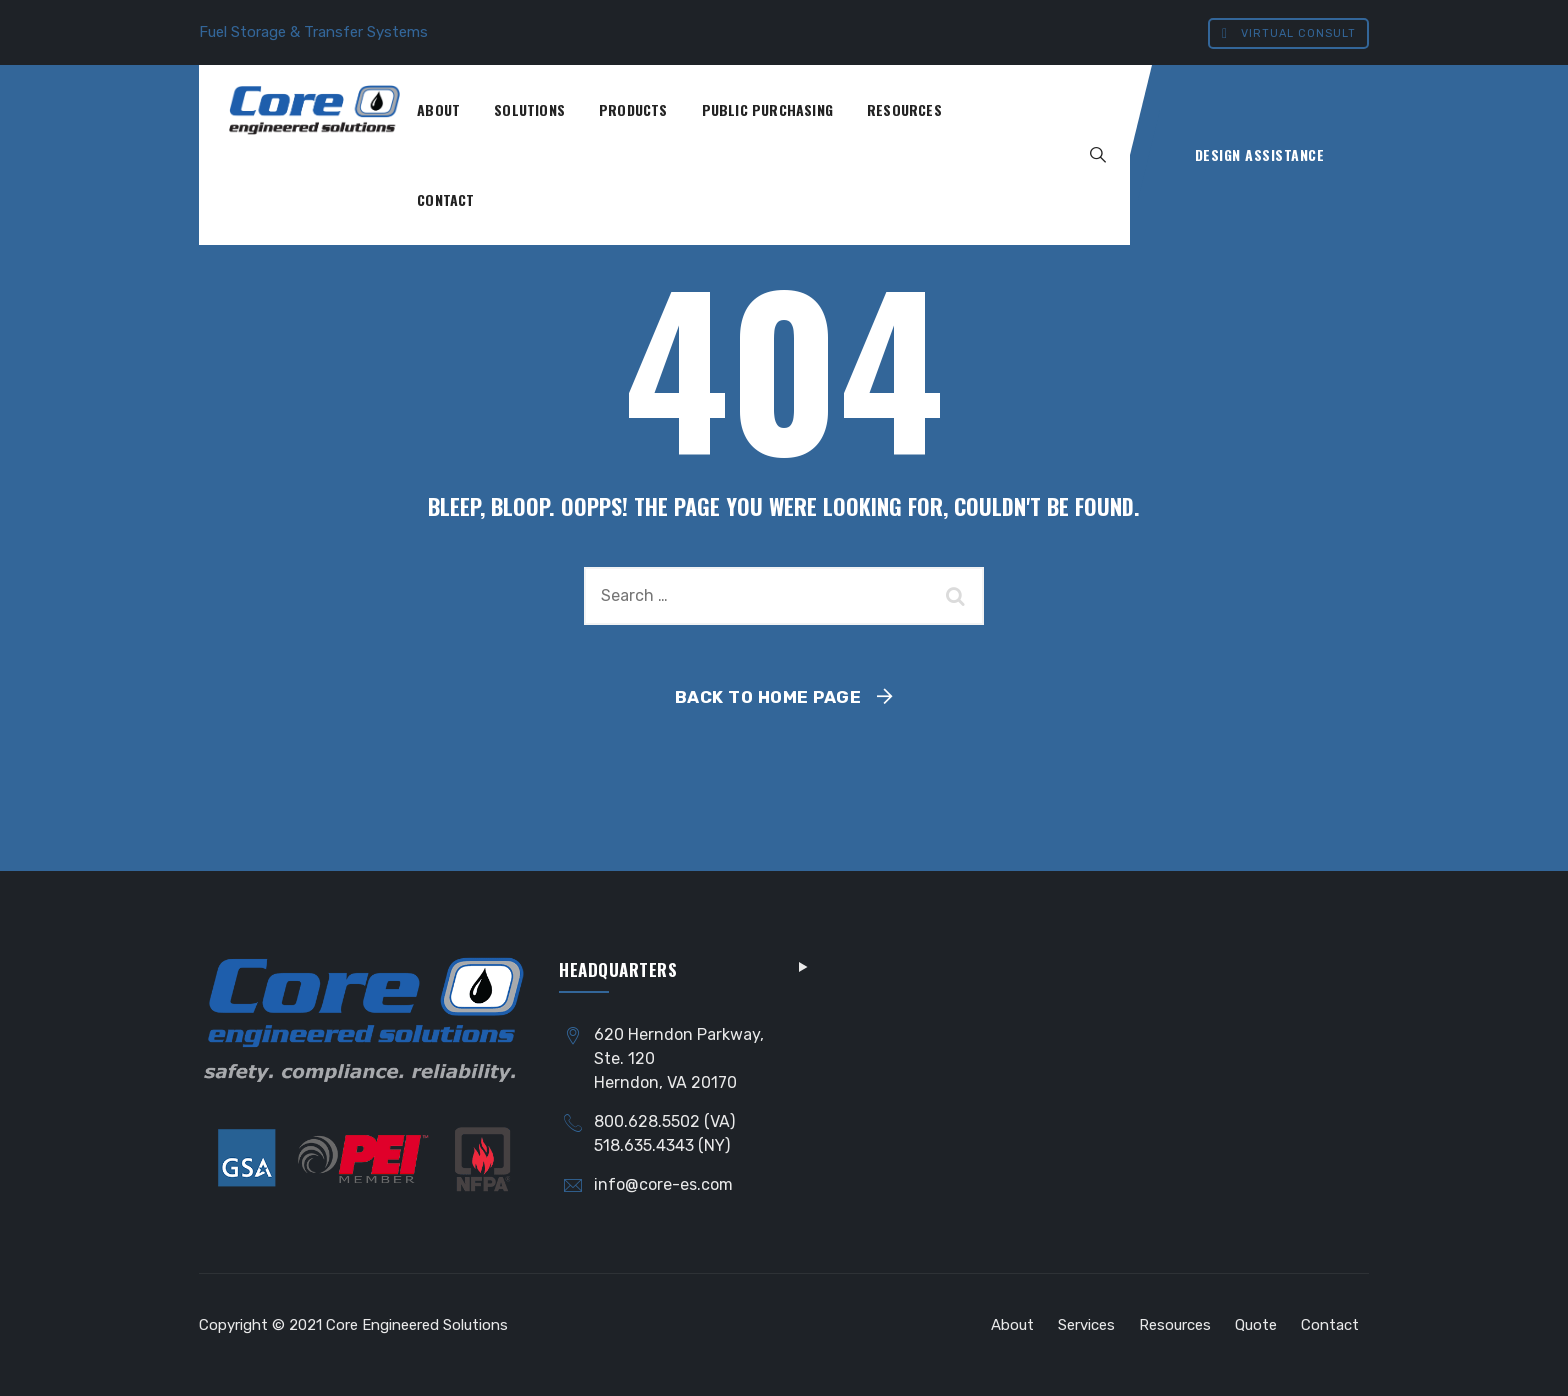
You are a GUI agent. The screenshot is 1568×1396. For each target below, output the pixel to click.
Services (1086, 1325)
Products (633, 109)
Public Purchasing (767, 109)
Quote (1256, 1325)
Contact (445, 199)
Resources (904, 109)
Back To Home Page (768, 697)
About (438, 109)
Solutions (529, 109)
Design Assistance (1260, 154)
